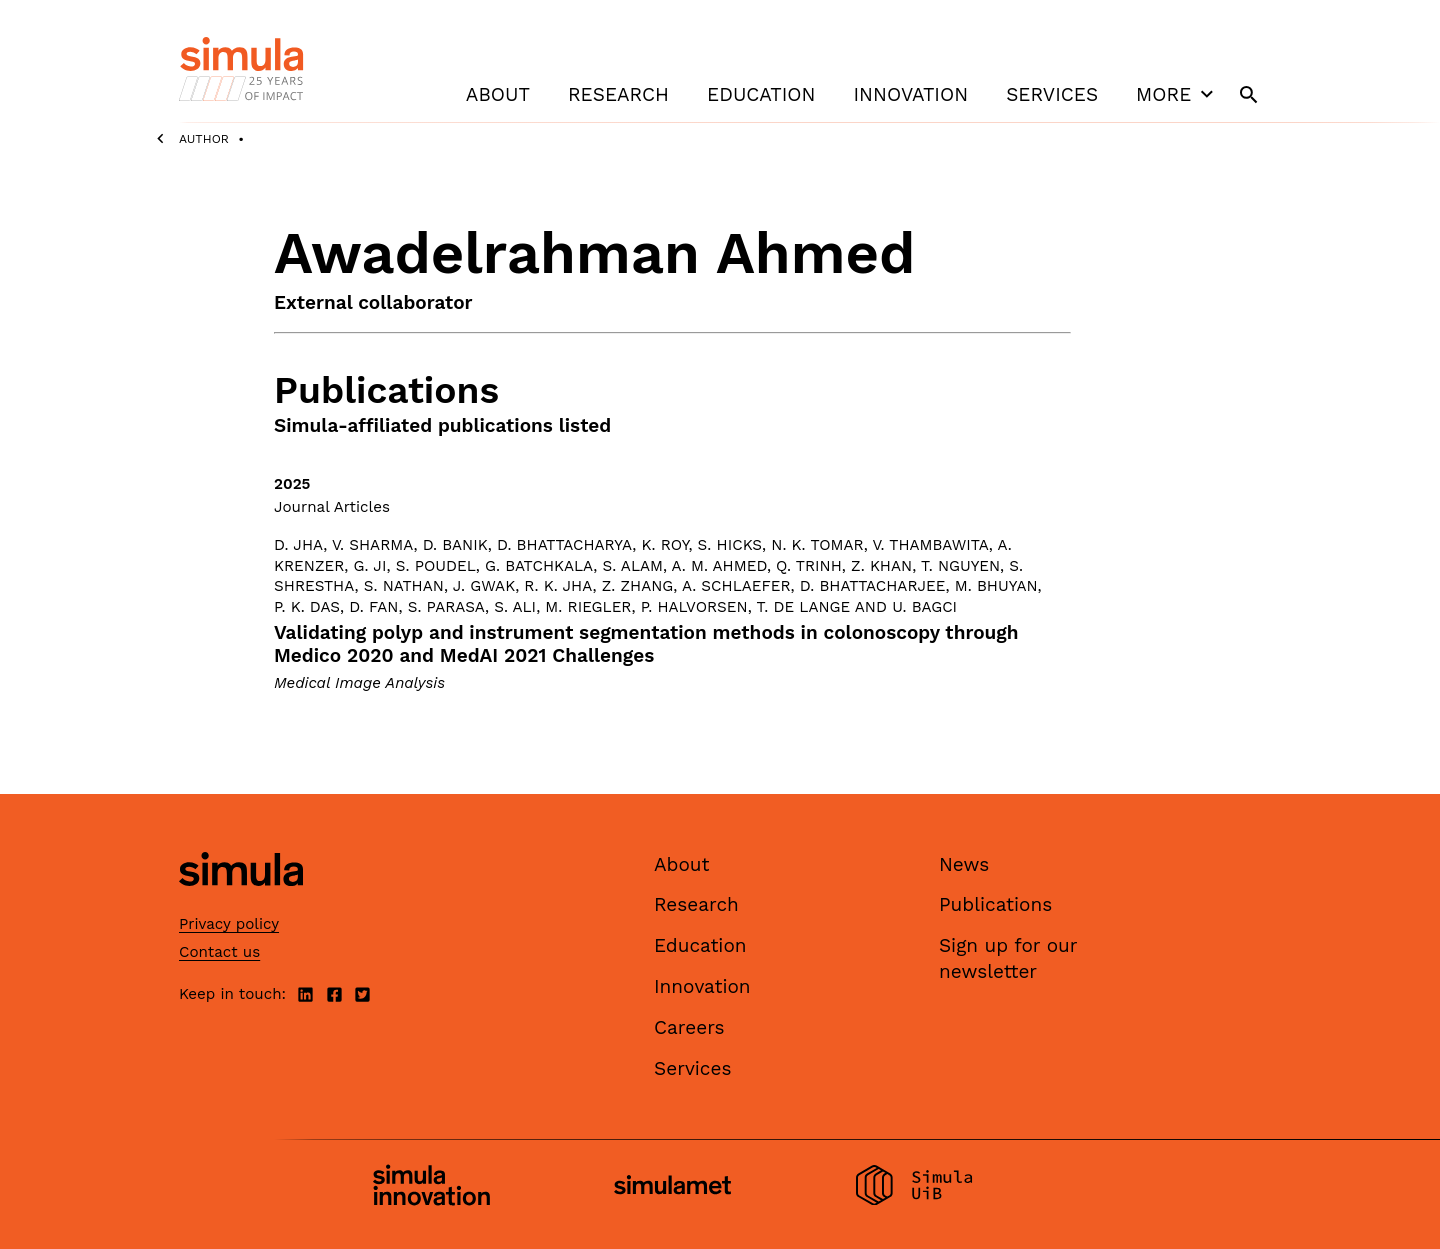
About (498, 94)
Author (204, 139)
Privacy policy (229, 924)
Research (618, 94)
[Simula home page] (241, 902)
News (964, 864)
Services (1052, 94)
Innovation (910, 94)
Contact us (219, 952)
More (1177, 94)
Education (761, 94)
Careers (689, 1027)
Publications (995, 904)
